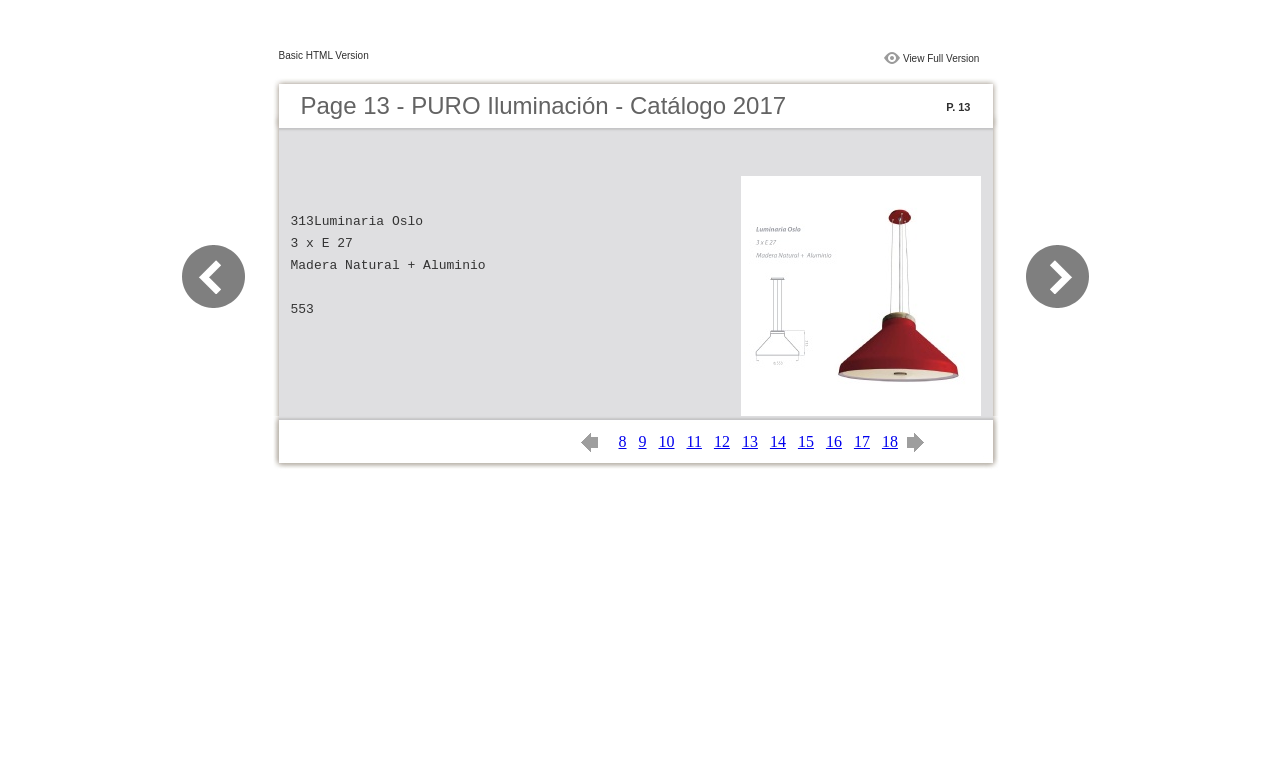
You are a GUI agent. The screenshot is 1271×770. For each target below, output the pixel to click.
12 (722, 441)
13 (750, 441)
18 (890, 441)
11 (694, 441)
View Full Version (941, 58)
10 (667, 441)
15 (806, 441)
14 (778, 441)
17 (862, 441)
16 (834, 441)
